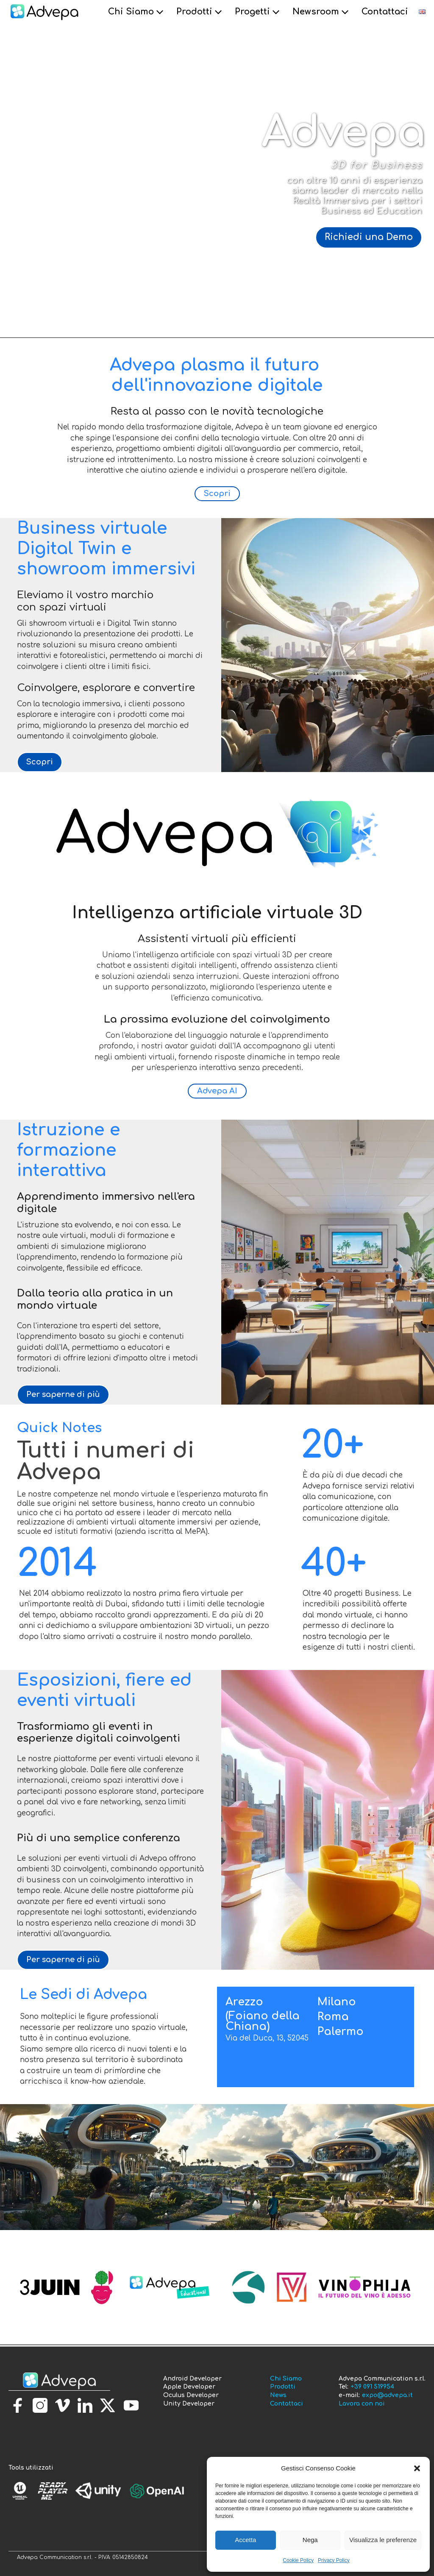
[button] (417, 2468)
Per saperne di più (63, 1394)
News (278, 2395)
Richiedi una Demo (369, 237)
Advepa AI (217, 1091)
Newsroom (321, 12)
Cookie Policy (298, 2560)
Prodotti (200, 12)
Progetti (258, 12)
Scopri (217, 493)
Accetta (245, 2539)
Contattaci (385, 12)
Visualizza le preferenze (383, 2539)
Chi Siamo (137, 12)
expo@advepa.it (387, 2395)
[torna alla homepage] (59, 2381)
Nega (310, 2539)
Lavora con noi (362, 2403)
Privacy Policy (334, 2560)
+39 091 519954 (372, 2387)
